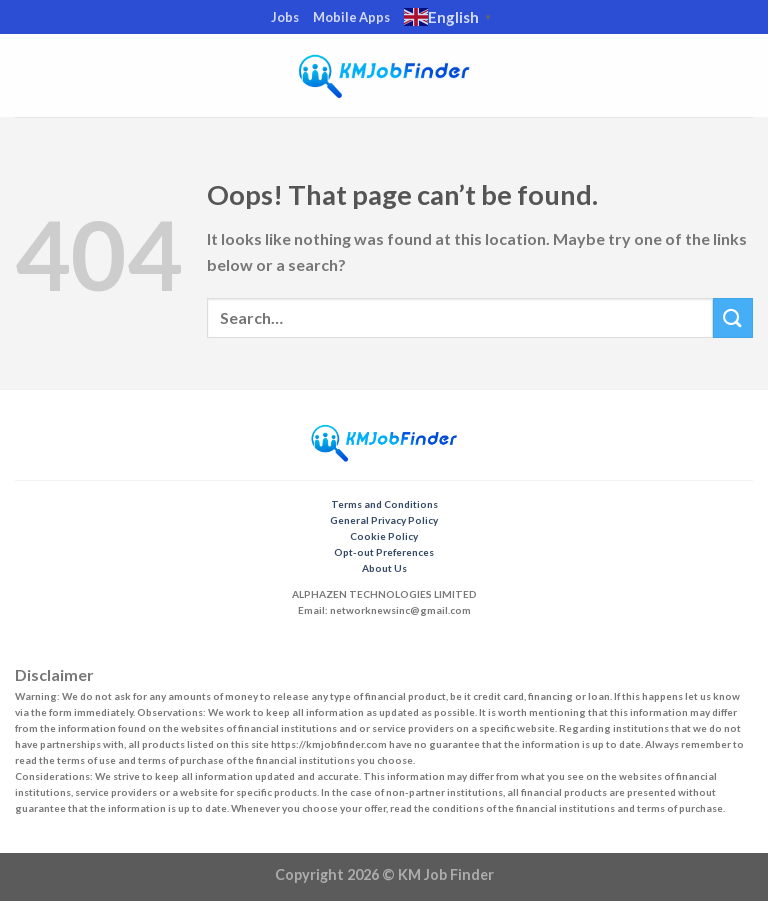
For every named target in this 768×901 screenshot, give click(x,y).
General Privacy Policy (384, 520)
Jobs (285, 17)
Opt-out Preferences (384, 552)
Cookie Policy (384, 536)
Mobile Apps (351, 17)
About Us (384, 568)
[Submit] (733, 317)
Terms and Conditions (384, 504)
